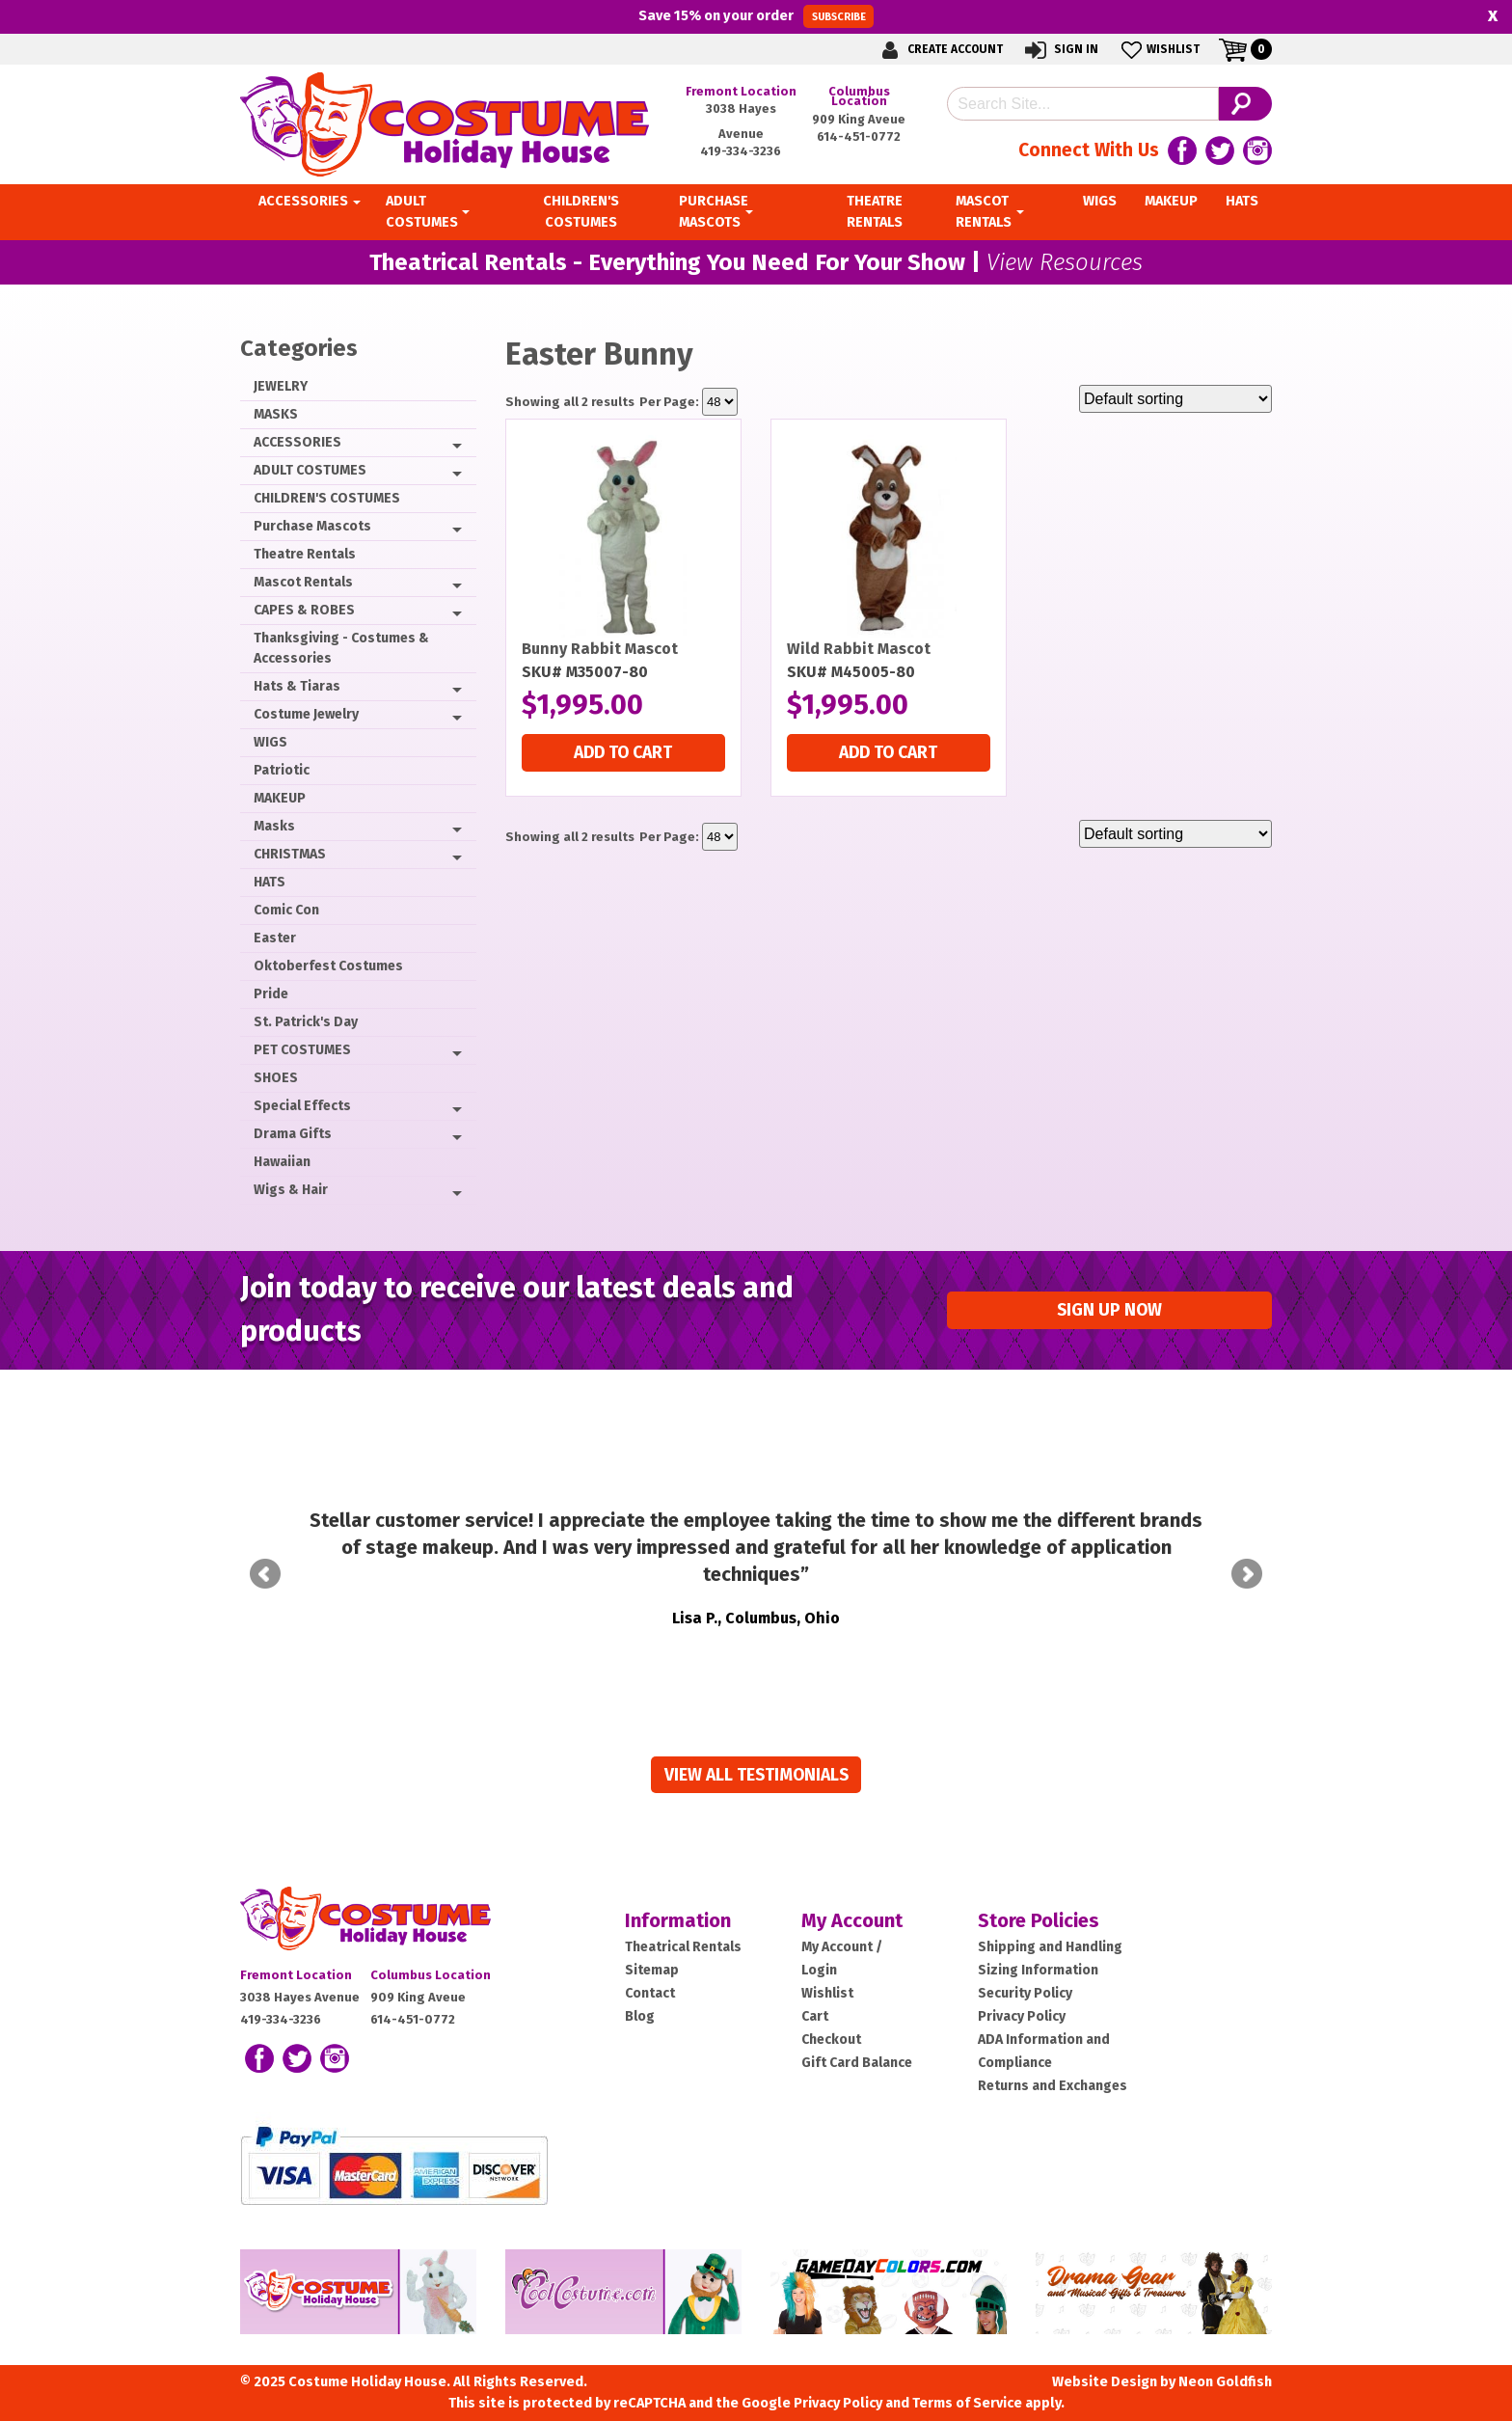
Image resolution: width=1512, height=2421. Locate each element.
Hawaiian (282, 1162)
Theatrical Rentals (683, 1947)
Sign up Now (1109, 1310)
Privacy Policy (1022, 2016)
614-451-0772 (859, 136)
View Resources (1064, 262)
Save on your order (755, 16)
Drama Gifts (293, 1134)
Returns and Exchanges (1052, 2086)
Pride (271, 994)
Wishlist (1159, 50)
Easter (275, 938)
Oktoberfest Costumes (328, 966)
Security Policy (1025, 1993)
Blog (640, 2016)
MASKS (276, 414)
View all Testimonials (756, 1775)
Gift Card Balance (856, 2062)
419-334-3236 (740, 151)
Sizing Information (1038, 1970)
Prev (265, 1574)
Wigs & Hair (291, 1190)
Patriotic (282, 770)
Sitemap (652, 1970)
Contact (650, 1993)
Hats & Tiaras (297, 686)
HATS (269, 882)
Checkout (831, 2039)
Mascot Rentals (303, 582)
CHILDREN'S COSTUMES (327, 498)
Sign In (1060, 50)
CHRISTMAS (290, 854)
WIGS (270, 742)
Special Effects (302, 1106)
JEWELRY (281, 386)
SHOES (276, 1078)
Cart (814, 2016)
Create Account (939, 50)
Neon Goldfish (1225, 2382)
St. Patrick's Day (306, 1022)
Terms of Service (967, 2403)
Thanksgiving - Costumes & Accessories (341, 648)
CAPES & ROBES (304, 610)
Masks (274, 826)
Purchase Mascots (312, 526)
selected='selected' (720, 402)
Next (1246, 1574)
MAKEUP (280, 798)
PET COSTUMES (302, 1050)
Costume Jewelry (306, 714)
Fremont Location (741, 91)
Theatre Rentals (305, 554)
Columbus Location (859, 96)
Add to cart (623, 753)
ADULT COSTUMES (310, 470)
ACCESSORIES (297, 442)
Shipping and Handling (1050, 1947)
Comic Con (286, 910)
